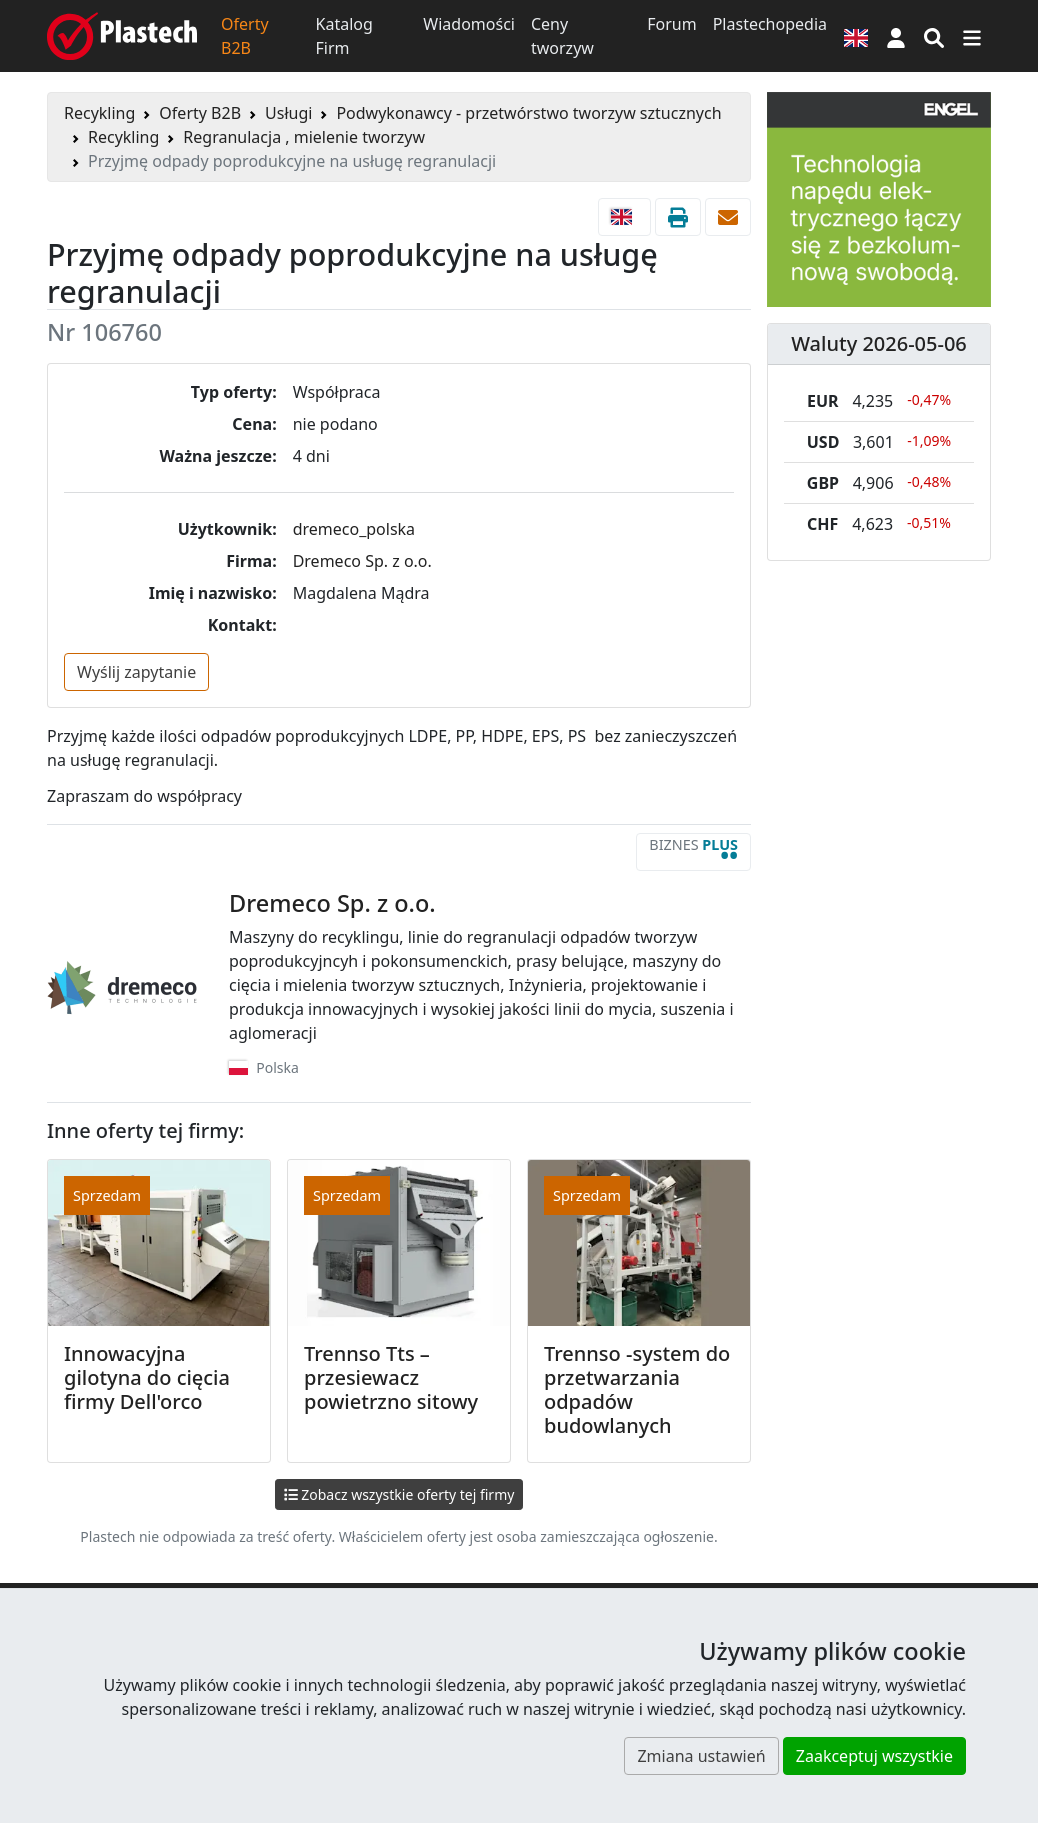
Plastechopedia (770, 24)
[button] (896, 36)
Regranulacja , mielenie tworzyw (304, 137)
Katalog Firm (344, 36)
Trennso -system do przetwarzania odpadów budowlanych (637, 1389)
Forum (671, 24)
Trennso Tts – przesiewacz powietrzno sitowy (391, 1377)
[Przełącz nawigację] (972, 36)
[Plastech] (122, 36)
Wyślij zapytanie (136, 672)
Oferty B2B (245, 36)
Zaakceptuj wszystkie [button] (874, 1756)
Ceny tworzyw (562, 36)
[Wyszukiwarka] (934, 36)
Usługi (288, 113)
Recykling (99, 113)
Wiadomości (469, 24)
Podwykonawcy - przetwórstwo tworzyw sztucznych (528, 113)
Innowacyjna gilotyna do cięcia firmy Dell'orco (147, 1377)
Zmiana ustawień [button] (701, 1756)
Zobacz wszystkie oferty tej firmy (399, 1494)
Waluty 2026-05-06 (879, 343)
